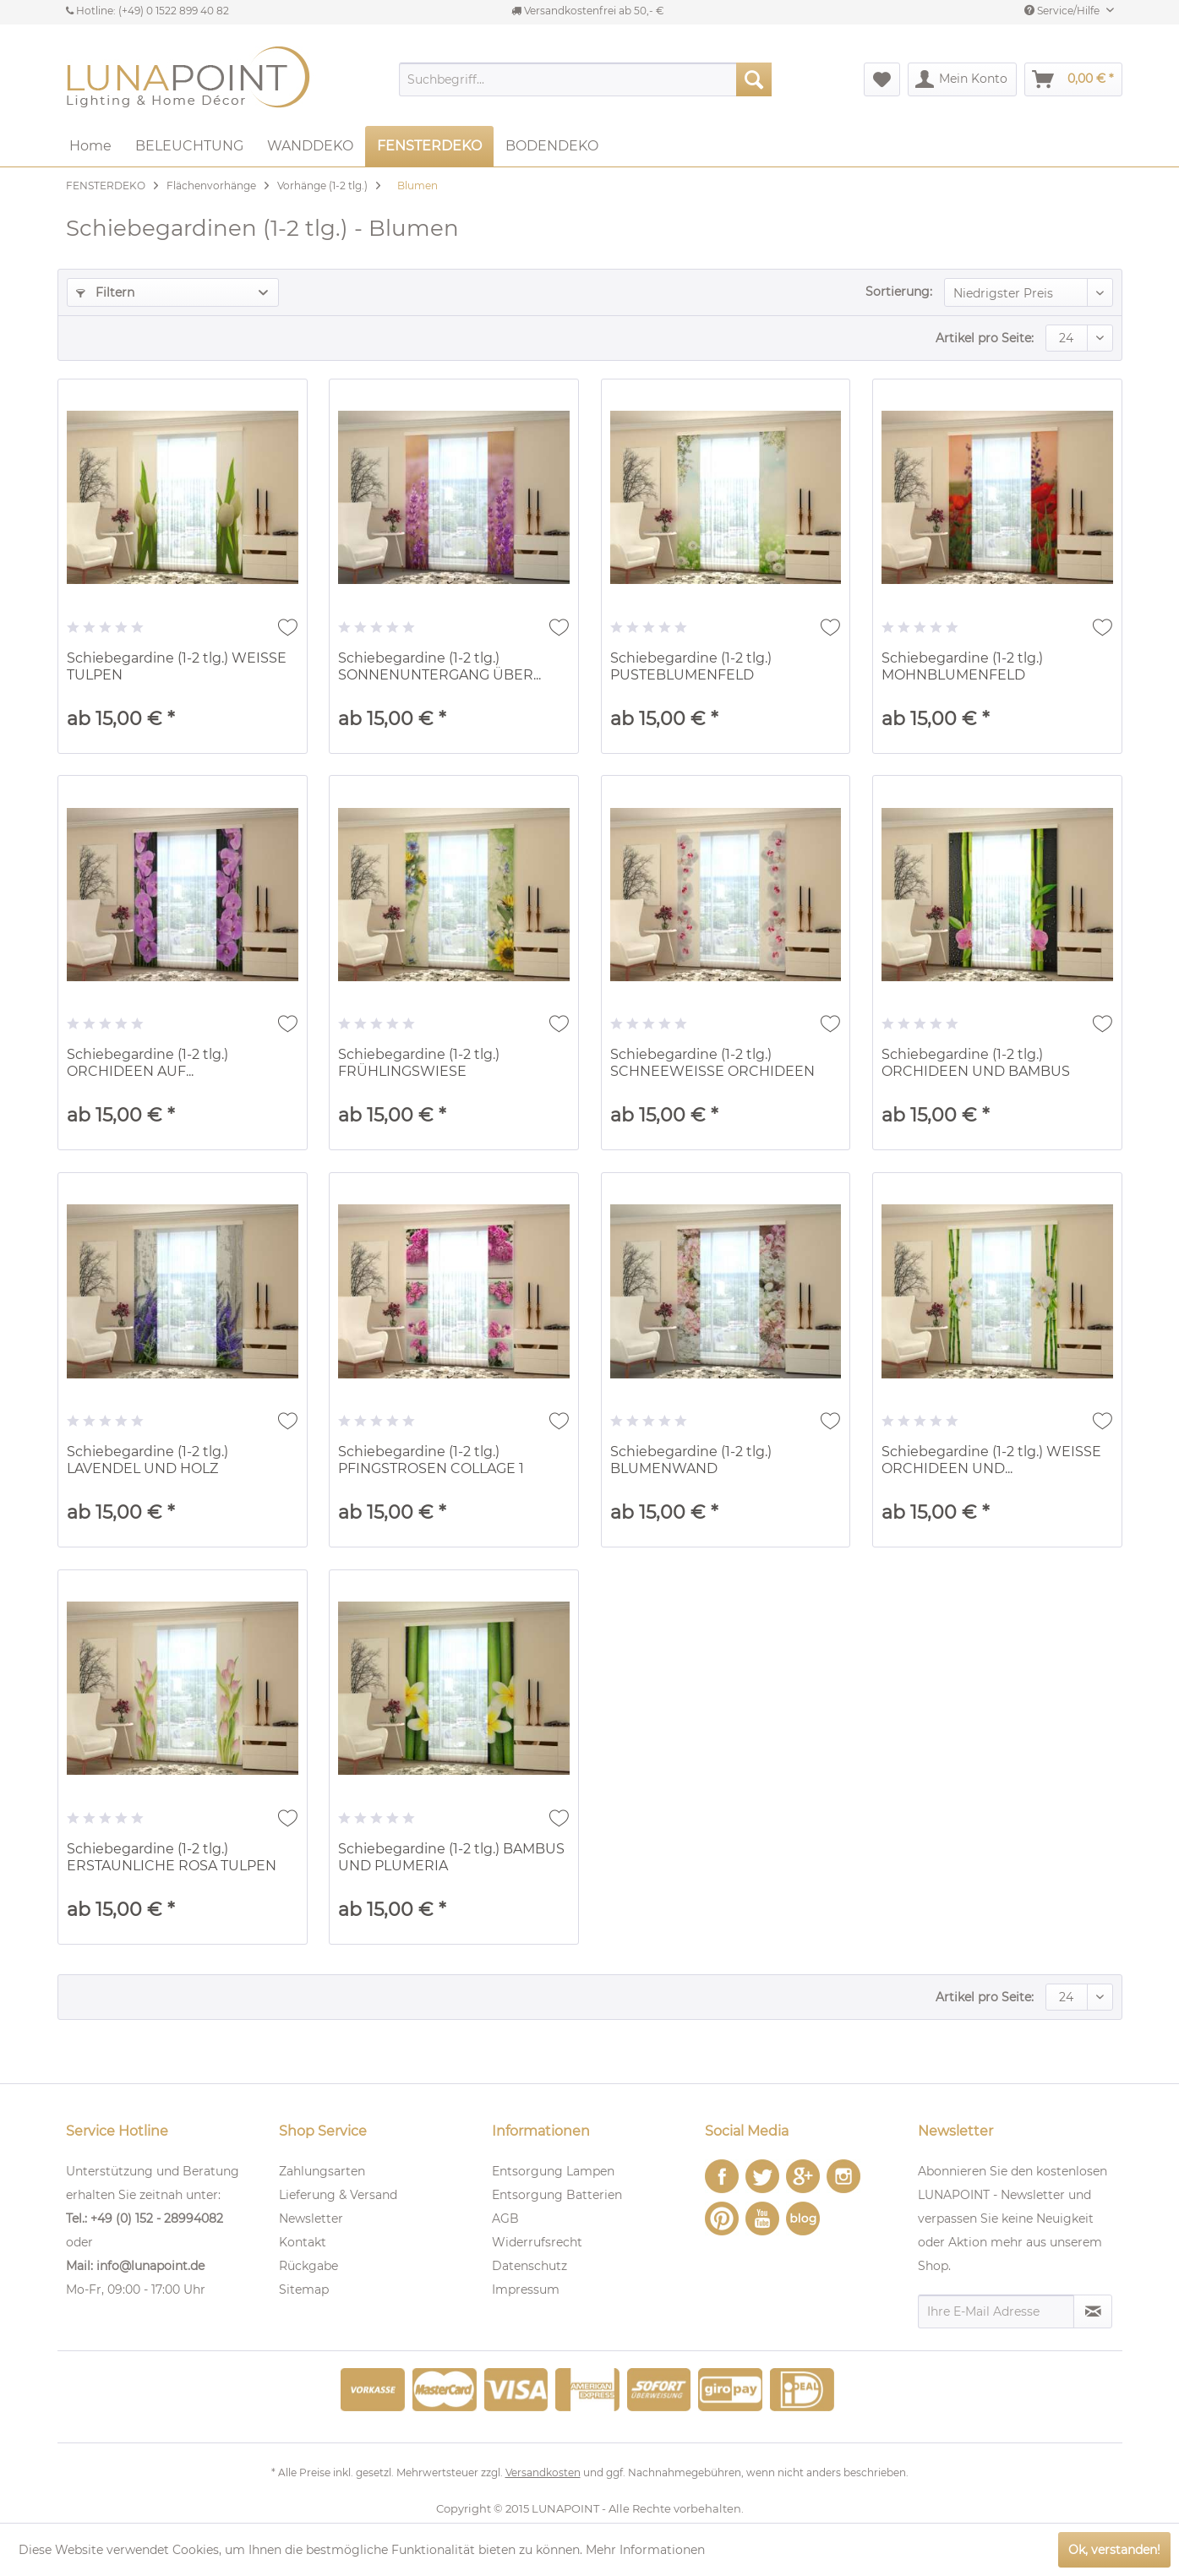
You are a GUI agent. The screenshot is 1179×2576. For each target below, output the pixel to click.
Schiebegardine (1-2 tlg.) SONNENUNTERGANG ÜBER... (439, 666)
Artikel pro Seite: (985, 338)
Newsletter (311, 2218)
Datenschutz (529, 2265)
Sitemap (304, 2289)
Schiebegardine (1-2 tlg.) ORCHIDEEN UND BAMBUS (976, 1062)
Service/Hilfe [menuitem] (1063, 10)
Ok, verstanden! (1114, 2549)
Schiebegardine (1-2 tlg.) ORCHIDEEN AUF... (147, 1062)
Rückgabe (308, 2265)
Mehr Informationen (645, 2549)
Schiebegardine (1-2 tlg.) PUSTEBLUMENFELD (691, 666)
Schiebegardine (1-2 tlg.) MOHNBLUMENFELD (962, 666)
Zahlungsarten (322, 2171)
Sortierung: (898, 291)
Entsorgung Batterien (557, 2194)
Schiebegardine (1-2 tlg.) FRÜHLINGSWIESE (418, 1062)
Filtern (105, 292)
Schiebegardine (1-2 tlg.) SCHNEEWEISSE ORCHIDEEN (712, 1062)
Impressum (525, 2289)
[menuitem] (585, 79)
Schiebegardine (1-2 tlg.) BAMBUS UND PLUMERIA (451, 1857)
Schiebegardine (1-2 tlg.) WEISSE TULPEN (177, 666)
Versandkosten (543, 2472)
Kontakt (302, 2242)
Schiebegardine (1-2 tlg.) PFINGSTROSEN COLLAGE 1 (431, 1460)
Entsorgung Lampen (553, 2171)
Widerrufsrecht (537, 2242)
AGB (505, 2218)
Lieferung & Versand (338, 2194)
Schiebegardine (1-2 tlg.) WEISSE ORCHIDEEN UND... (991, 1460)
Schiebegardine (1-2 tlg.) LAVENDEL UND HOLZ (147, 1460)
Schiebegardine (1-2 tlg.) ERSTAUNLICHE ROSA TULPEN (171, 1857)
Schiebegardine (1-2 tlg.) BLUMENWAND (691, 1460)
